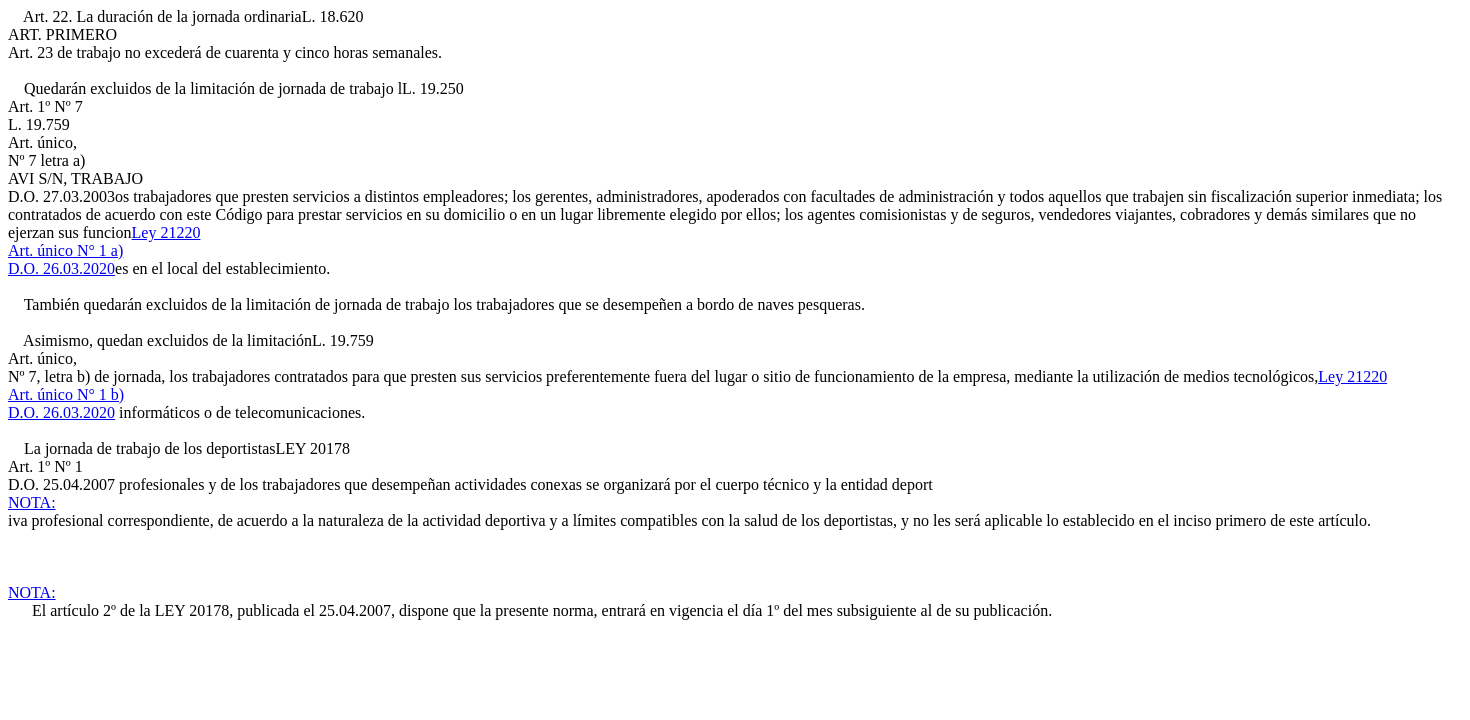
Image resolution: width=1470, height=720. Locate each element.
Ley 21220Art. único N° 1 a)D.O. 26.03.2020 (104, 250)
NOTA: (32, 502)
